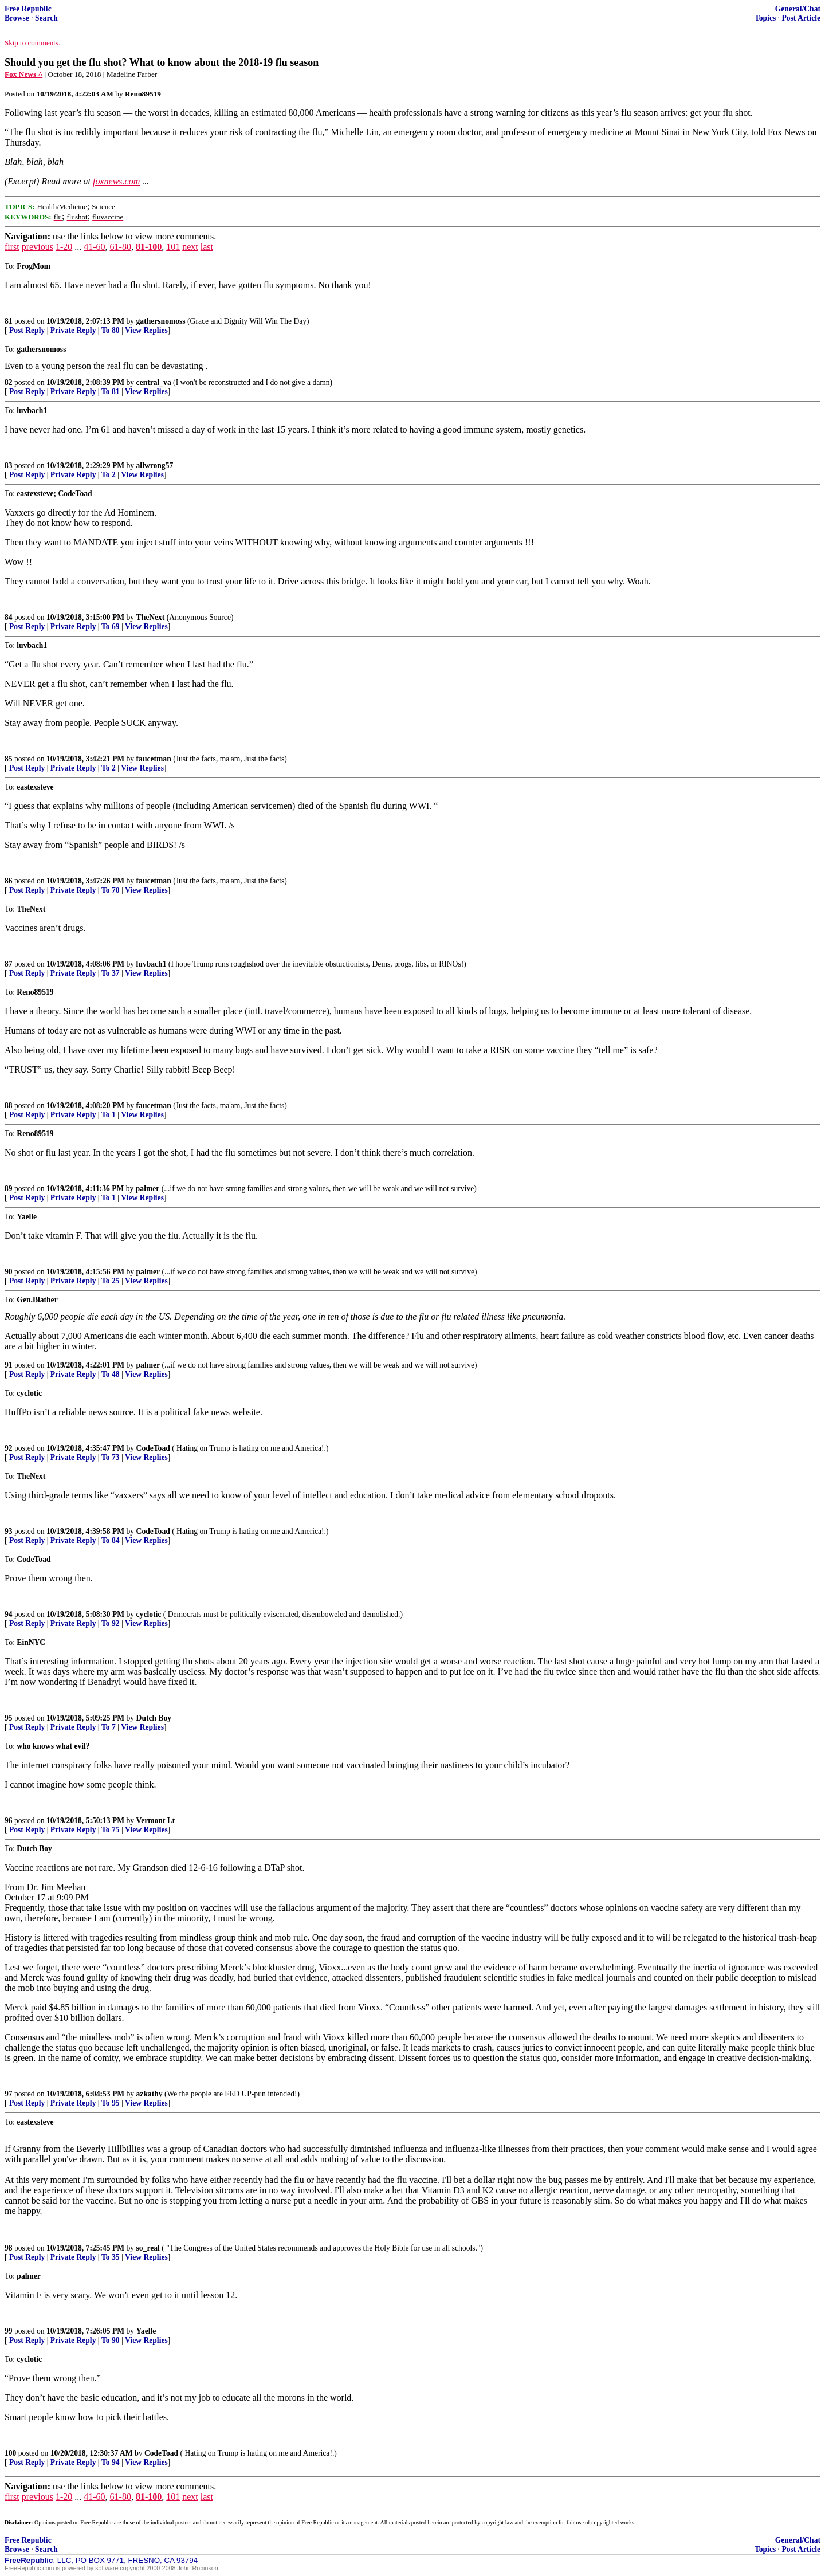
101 (173, 247)
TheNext (150, 617)
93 (9, 1531)
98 (9, 2248)
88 (9, 1105)
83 (9, 465)
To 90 (110, 2340)
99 (9, 2331)
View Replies (146, 330)
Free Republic (28, 9)
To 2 (108, 474)
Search (46, 18)
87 (9, 964)
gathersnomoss (161, 321)
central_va (153, 382)
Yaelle (146, 2331)
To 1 (108, 1114)
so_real (148, 2248)
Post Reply (27, 330)
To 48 (110, 1374)
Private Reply (73, 330)
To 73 (110, 1457)
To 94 (110, 2462)
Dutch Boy (154, 1718)
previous (37, 247)
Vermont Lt (155, 1820)
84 (9, 617)
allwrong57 (155, 465)
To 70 (110, 890)
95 (9, 1718)
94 (9, 1614)
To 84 (110, 1540)
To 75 (110, 1829)
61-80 (120, 247)
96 (9, 1820)
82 (9, 382)
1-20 (64, 247)
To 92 (110, 1623)
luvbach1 (151, 964)
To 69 (110, 626)
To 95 (110, 2103)
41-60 (94, 247)
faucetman (153, 759)
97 (9, 2094)
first (12, 247)
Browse (17, 18)
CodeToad (153, 1448)
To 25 (110, 1281)
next (190, 247)
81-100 (149, 247)
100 (10, 2453)
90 (9, 1271)
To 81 (110, 391)
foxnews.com (116, 181)
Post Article (800, 18)
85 (9, 759)
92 (9, 1448)
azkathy (149, 2094)
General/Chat (797, 9)
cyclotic (149, 1614)
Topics (765, 18)
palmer (148, 1188)
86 (9, 881)
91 (9, 1365)
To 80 (110, 330)
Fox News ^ (23, 74)
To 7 (108, 1727)
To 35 (110, 2257)
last (207, 247)
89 (9, 1188)
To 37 (110, 973)
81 (9, 321)
